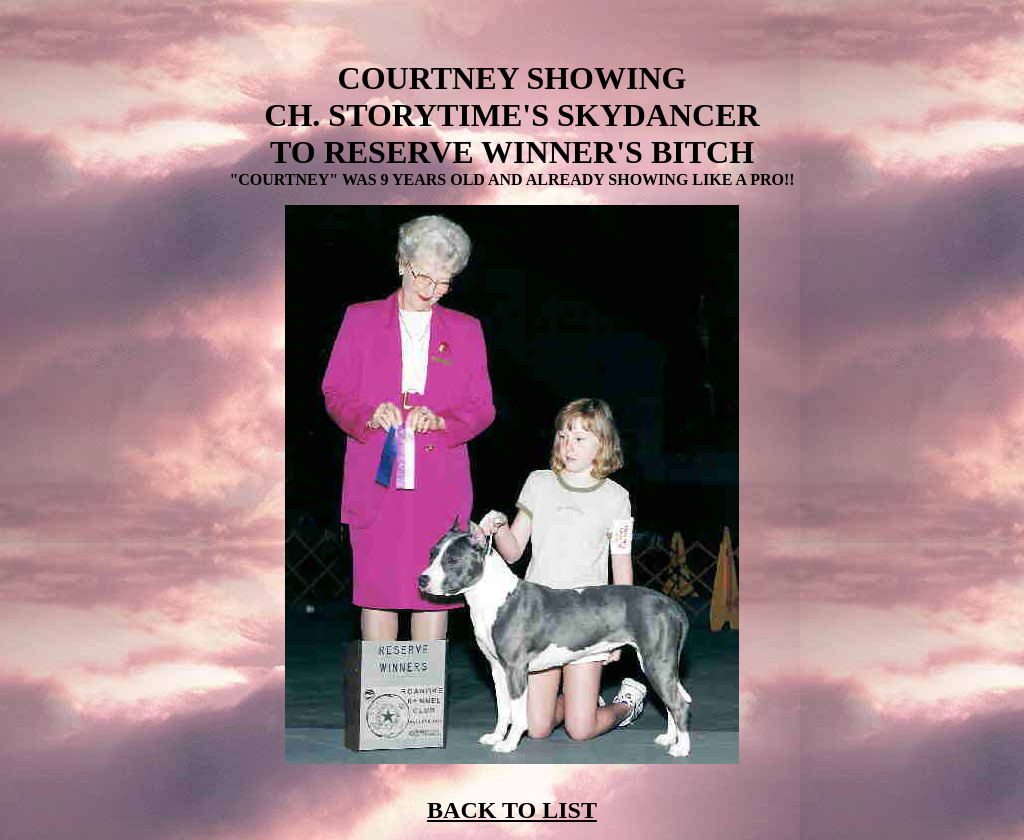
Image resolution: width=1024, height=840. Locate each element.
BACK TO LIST (512, 810)
